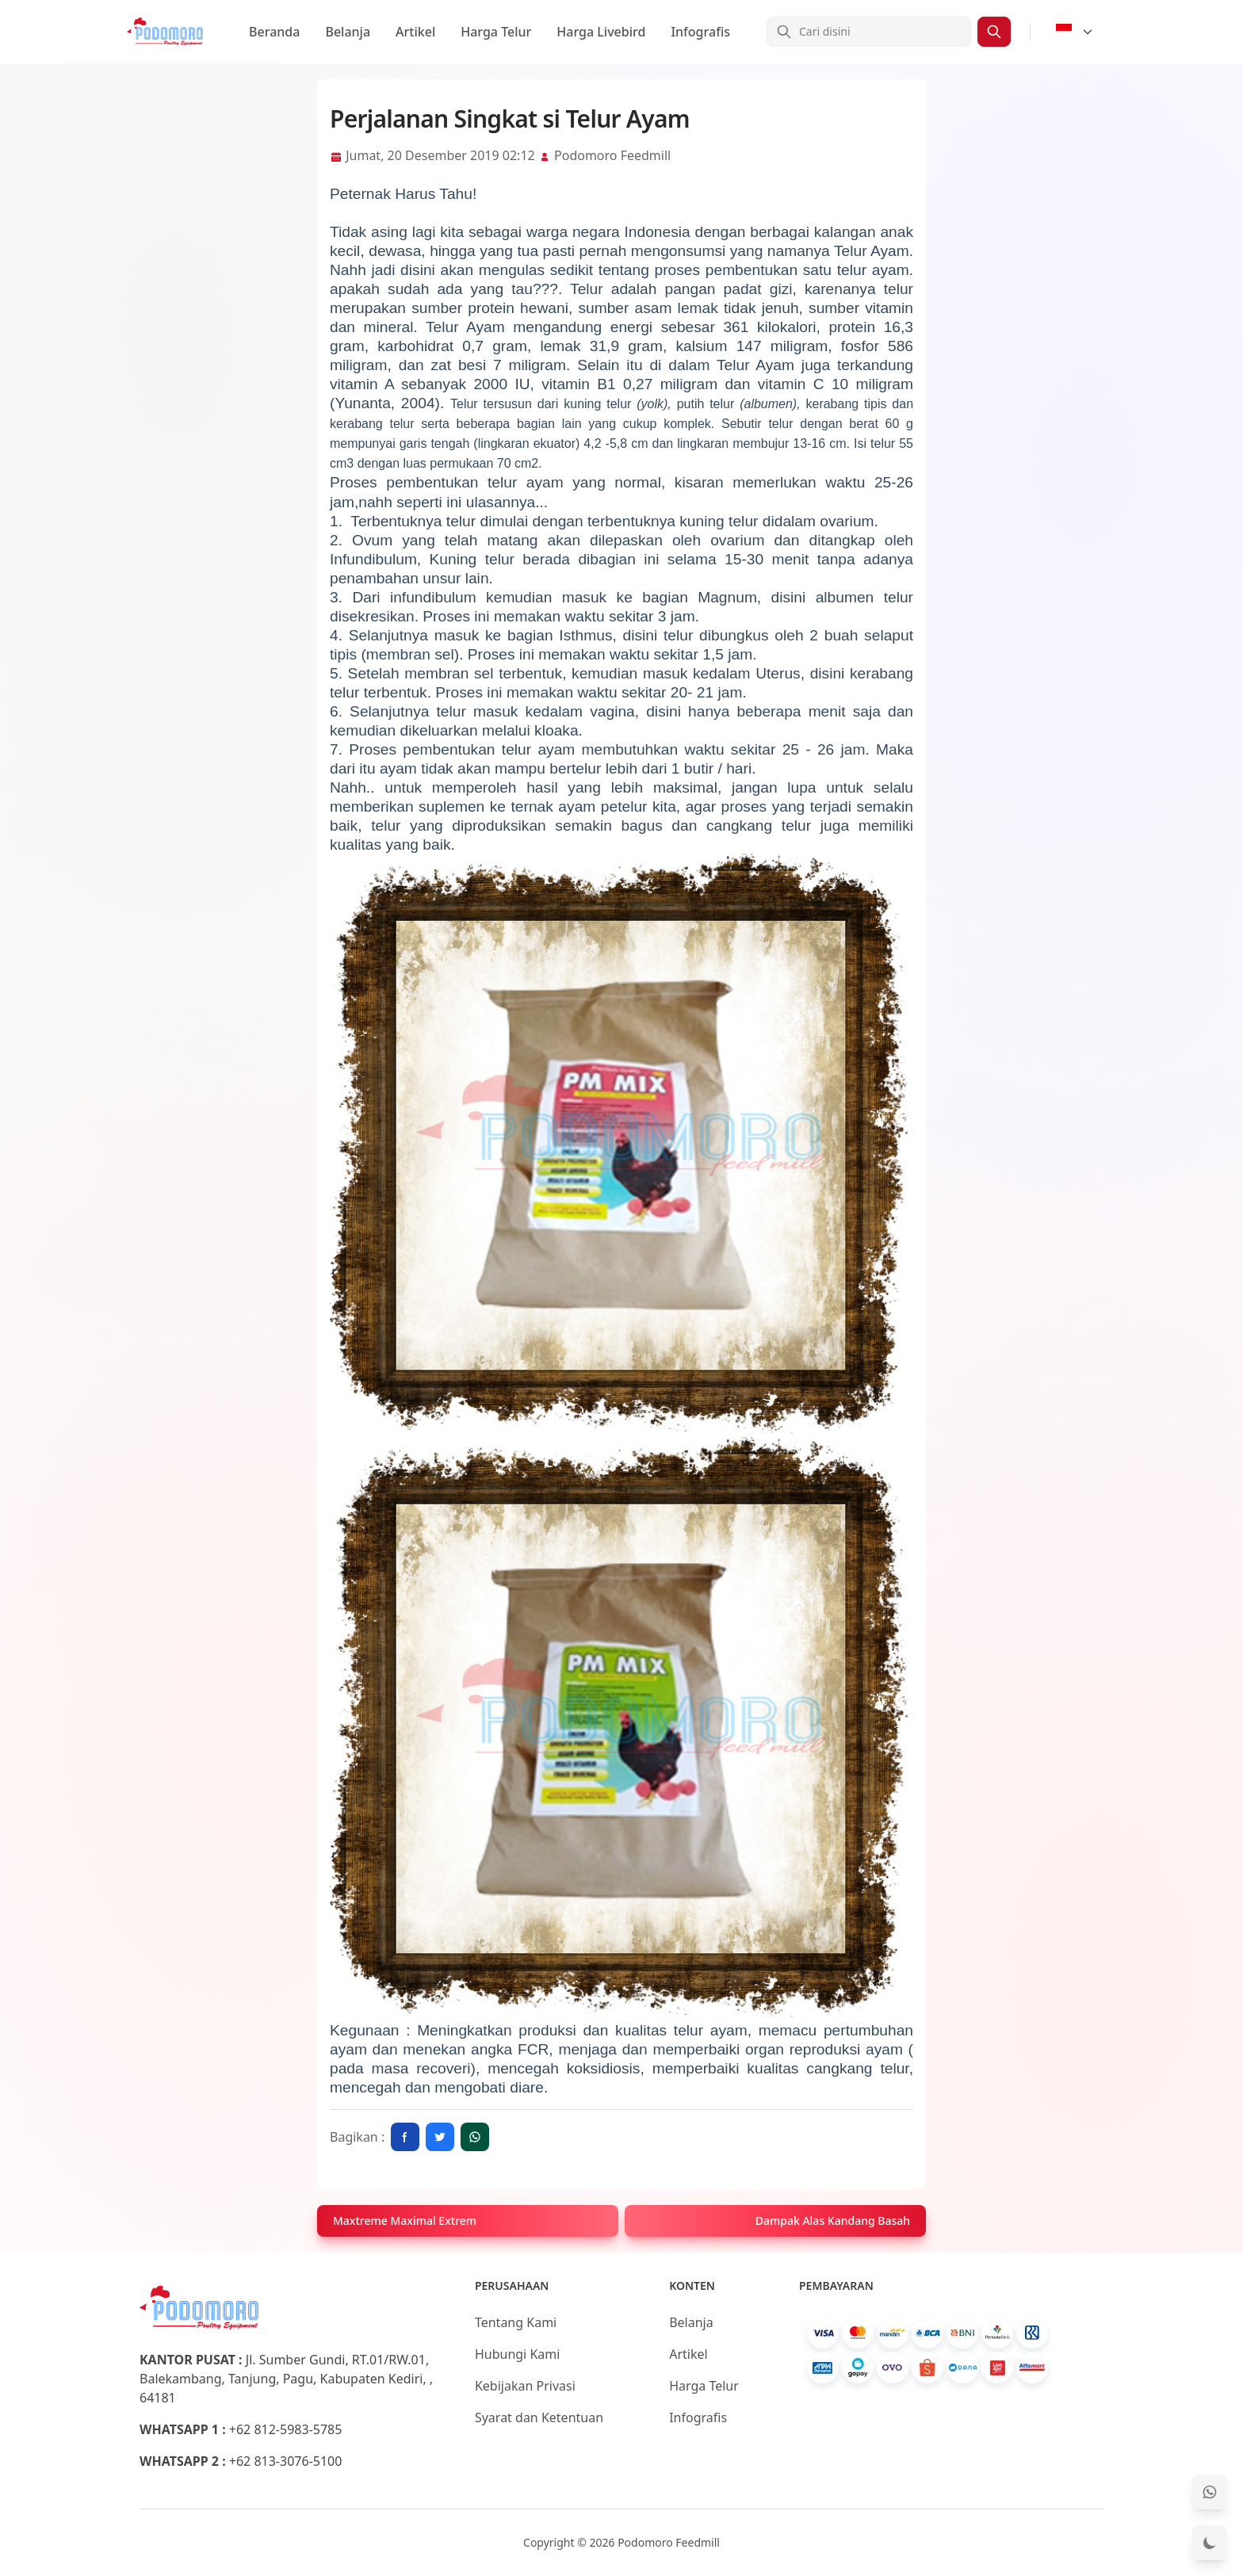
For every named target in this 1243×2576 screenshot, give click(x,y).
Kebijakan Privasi (525, 2385)
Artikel (415, 31)
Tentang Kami (515, 2322)
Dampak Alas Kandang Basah (832, 2220)
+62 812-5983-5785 (285, 2429)
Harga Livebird (600, 31)
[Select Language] (1075, 32)
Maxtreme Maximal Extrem (404, 2220)
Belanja (347, 31)
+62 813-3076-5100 (285, 2461)
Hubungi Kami (517, 2354)
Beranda (274, 31)
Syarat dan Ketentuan (539, 2417)
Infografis (700, 31)
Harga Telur (496, 31)
